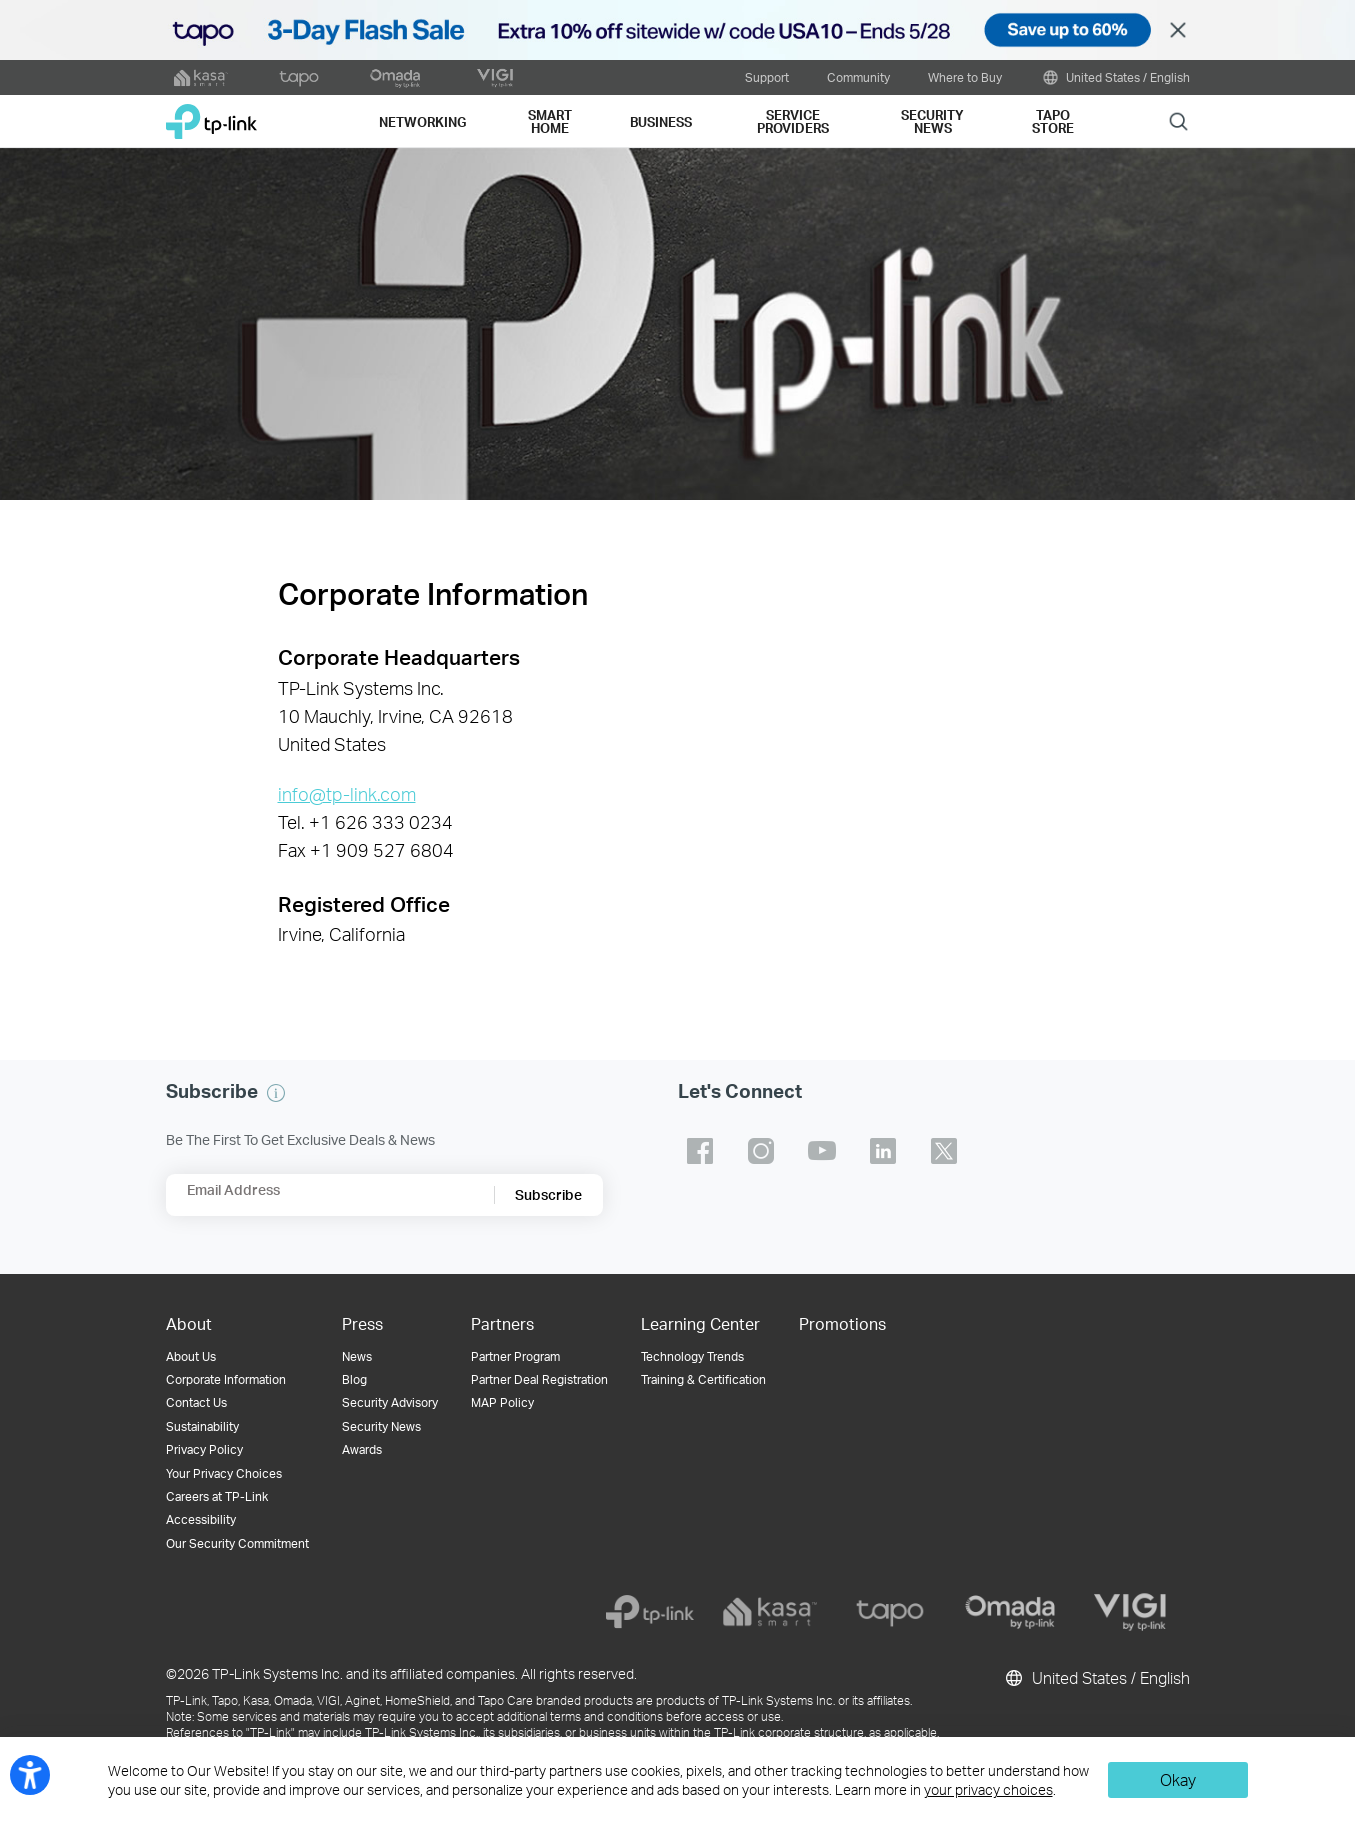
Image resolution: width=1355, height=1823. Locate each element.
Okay (1178, 1779)
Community (858, 77)
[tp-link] (650, 1612)
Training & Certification (703, 1379)
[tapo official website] (299, 78)
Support (767, 77)
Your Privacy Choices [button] (224, 1473)
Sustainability (202, 1426)
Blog (354, 1379)
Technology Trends (692, 1356)
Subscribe (548, 1194)
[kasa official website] (201, 78)
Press (362, 1323)
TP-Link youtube (822, 1151)
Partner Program (515, 1356)
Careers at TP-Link (217, 1496)
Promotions (842, 1323)
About (189, 1323)
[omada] (1010, 1612)
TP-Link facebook (700, 1151)
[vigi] (1130, 1612)
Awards (362, 1449)
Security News (381, 1426)
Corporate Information (226, 1379)
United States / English (1115, 77)
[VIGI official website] (495, 78)
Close (1178, 30)
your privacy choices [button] (988, 1789)
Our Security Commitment (237, 1543)
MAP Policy (502, 1402)
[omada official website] (397, 78)
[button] (276, 1093)
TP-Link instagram (761, 1151)
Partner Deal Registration (539, 1379)
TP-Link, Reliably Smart (212, 114)
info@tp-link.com (347, 794)
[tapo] (890, 1612)
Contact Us (196, 1402)
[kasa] (770, 1612)
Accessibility (201, 1519)
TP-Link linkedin (883, 1151)
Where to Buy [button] (965, 77)
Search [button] (1178, 120)
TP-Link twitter (944, 1151)
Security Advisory (390, 1402)
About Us (191, 1356)
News (357, 1356)
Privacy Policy (204, 1449)
